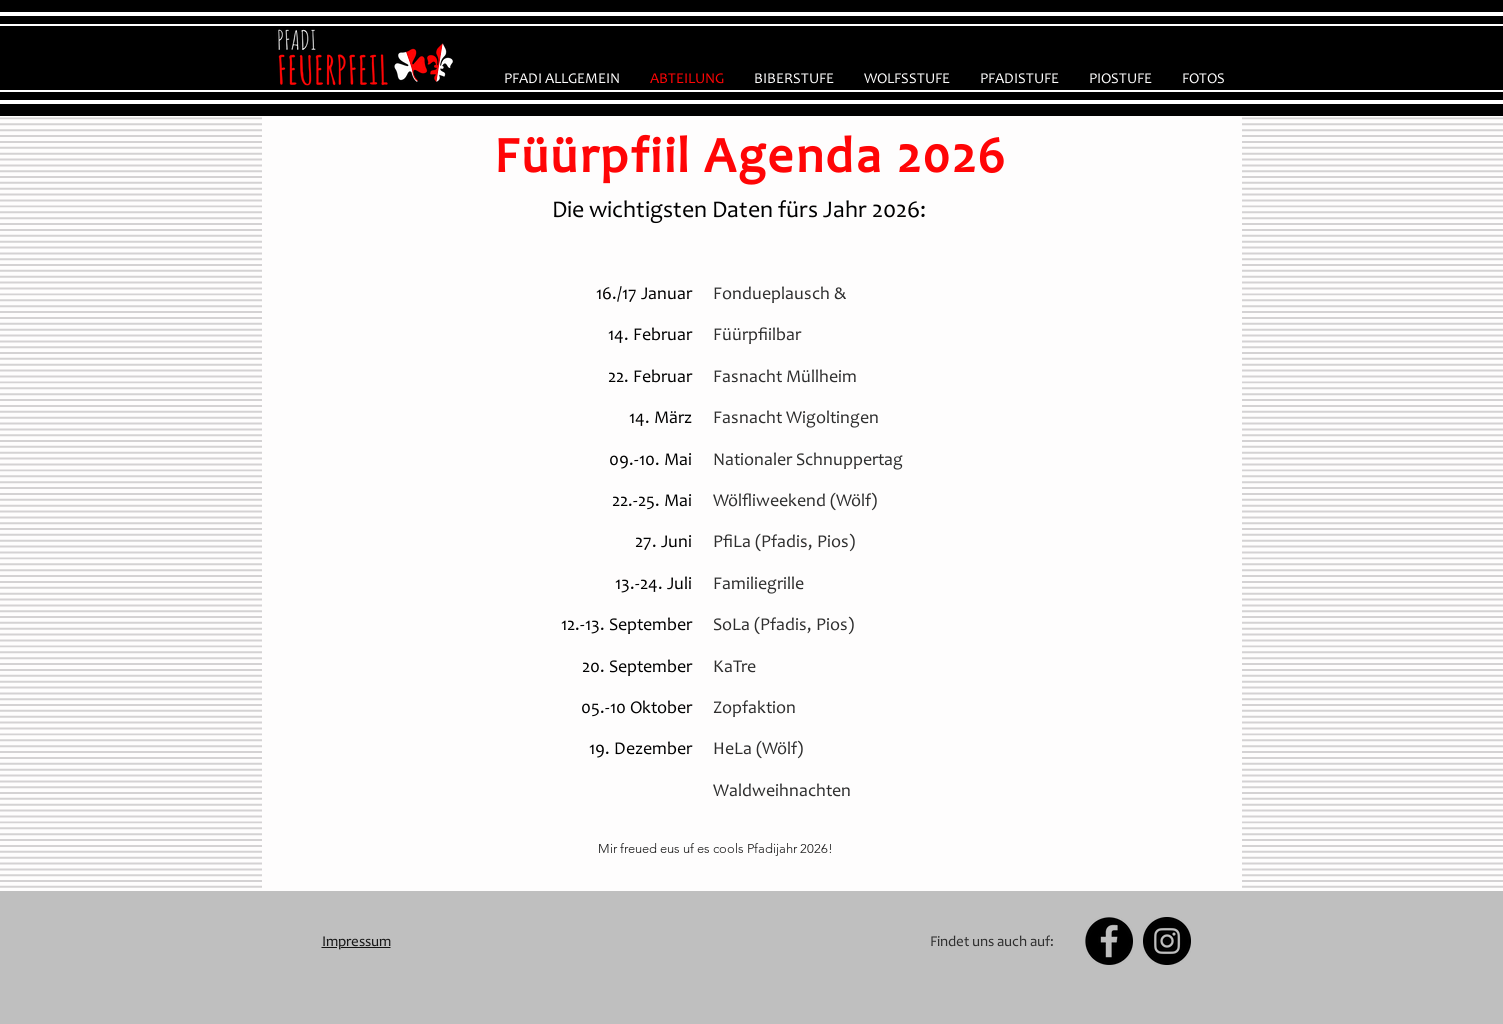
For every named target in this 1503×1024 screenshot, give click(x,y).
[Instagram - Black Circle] (1167, 941)
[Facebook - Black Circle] (1109, 941)
